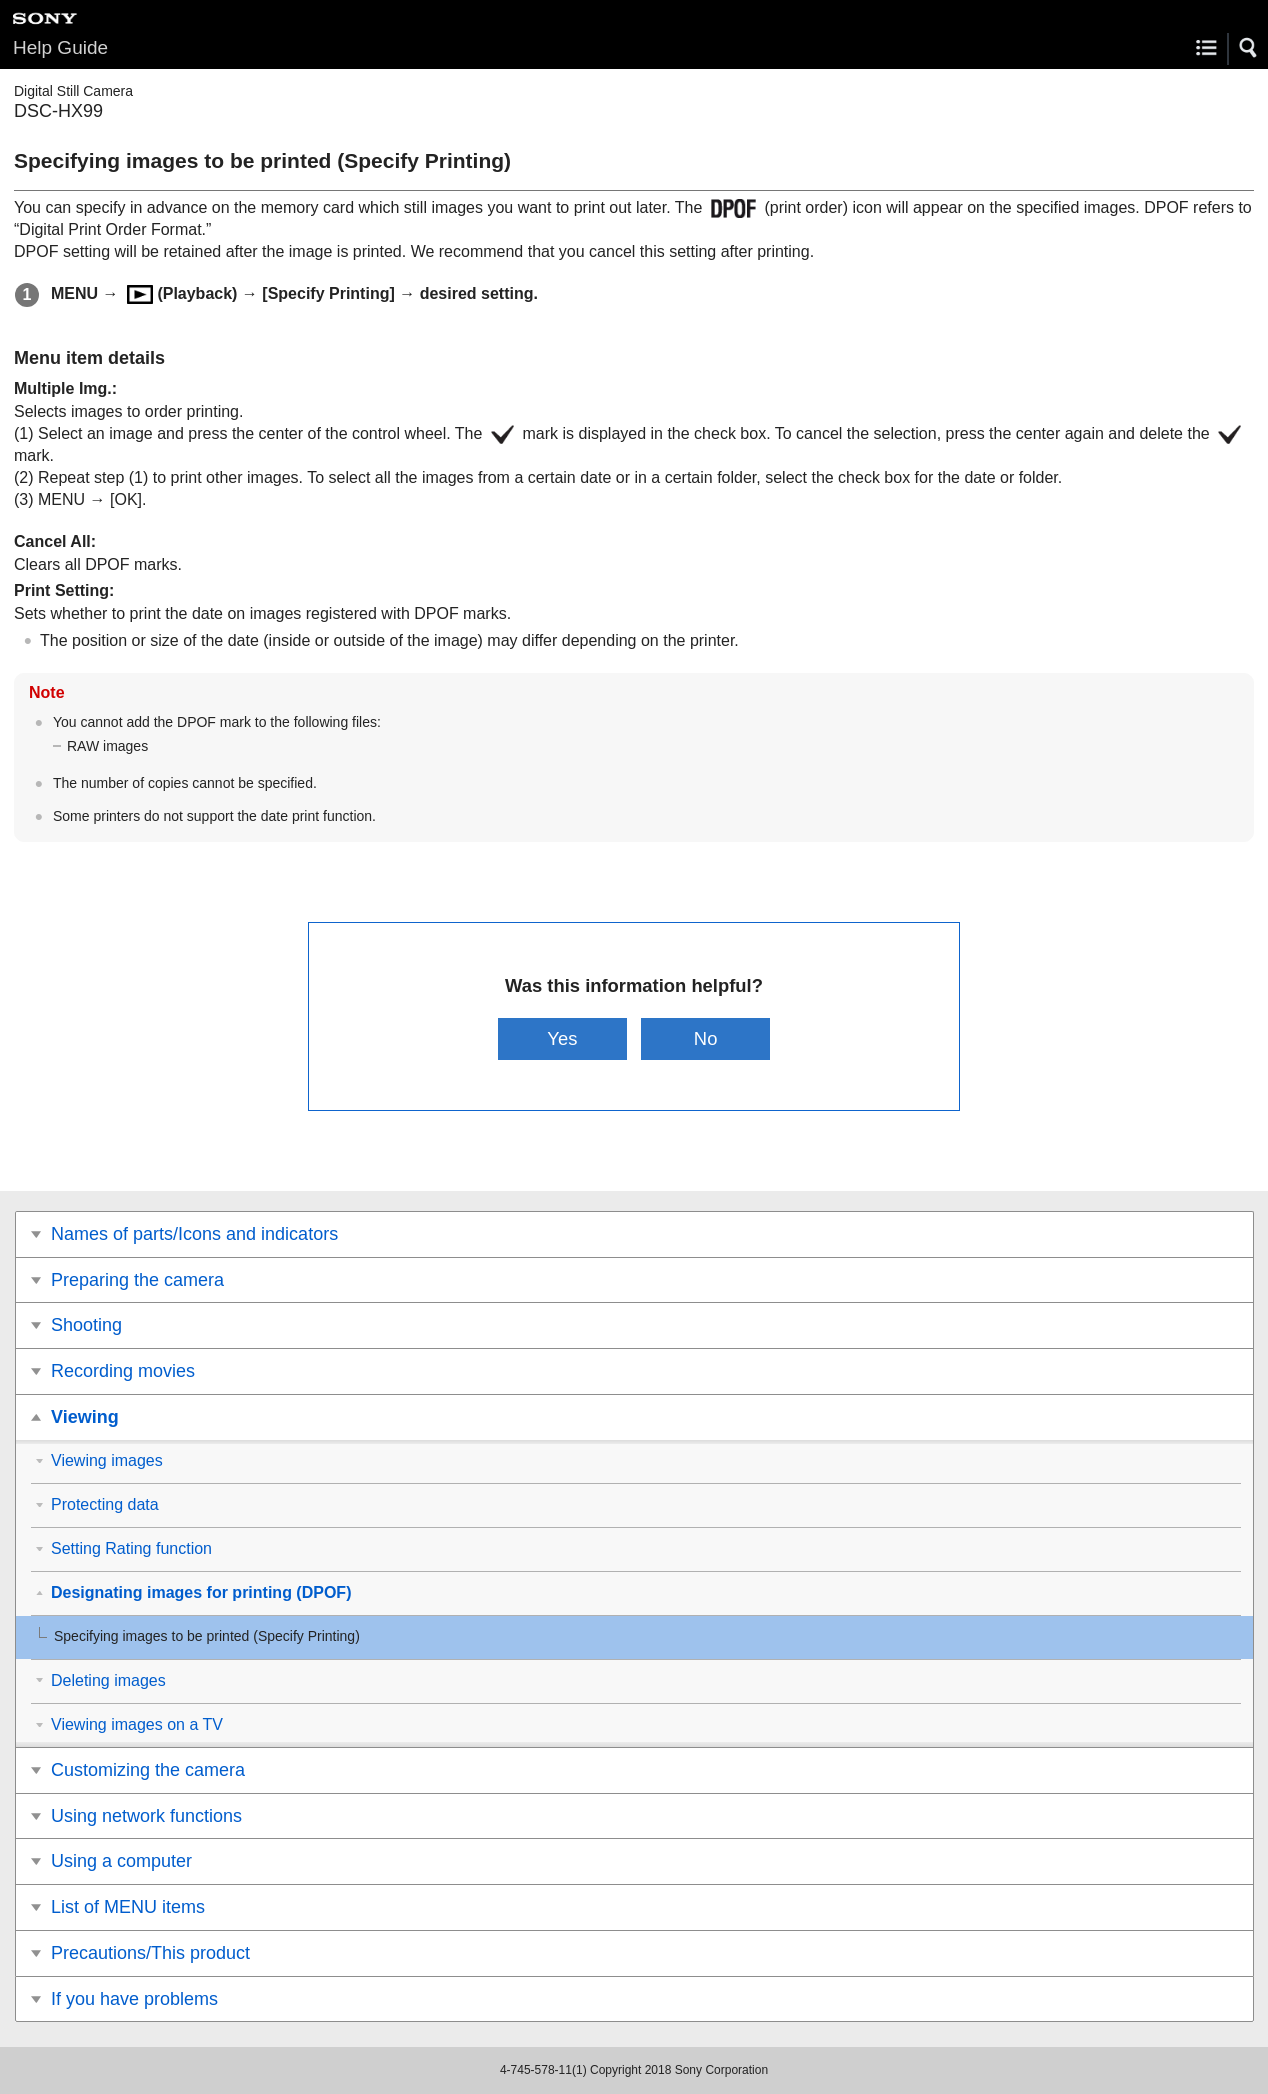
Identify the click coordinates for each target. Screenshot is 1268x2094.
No (706, 1038)
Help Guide (60, 47)
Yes (562, 1038)
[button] (1249, 48)
